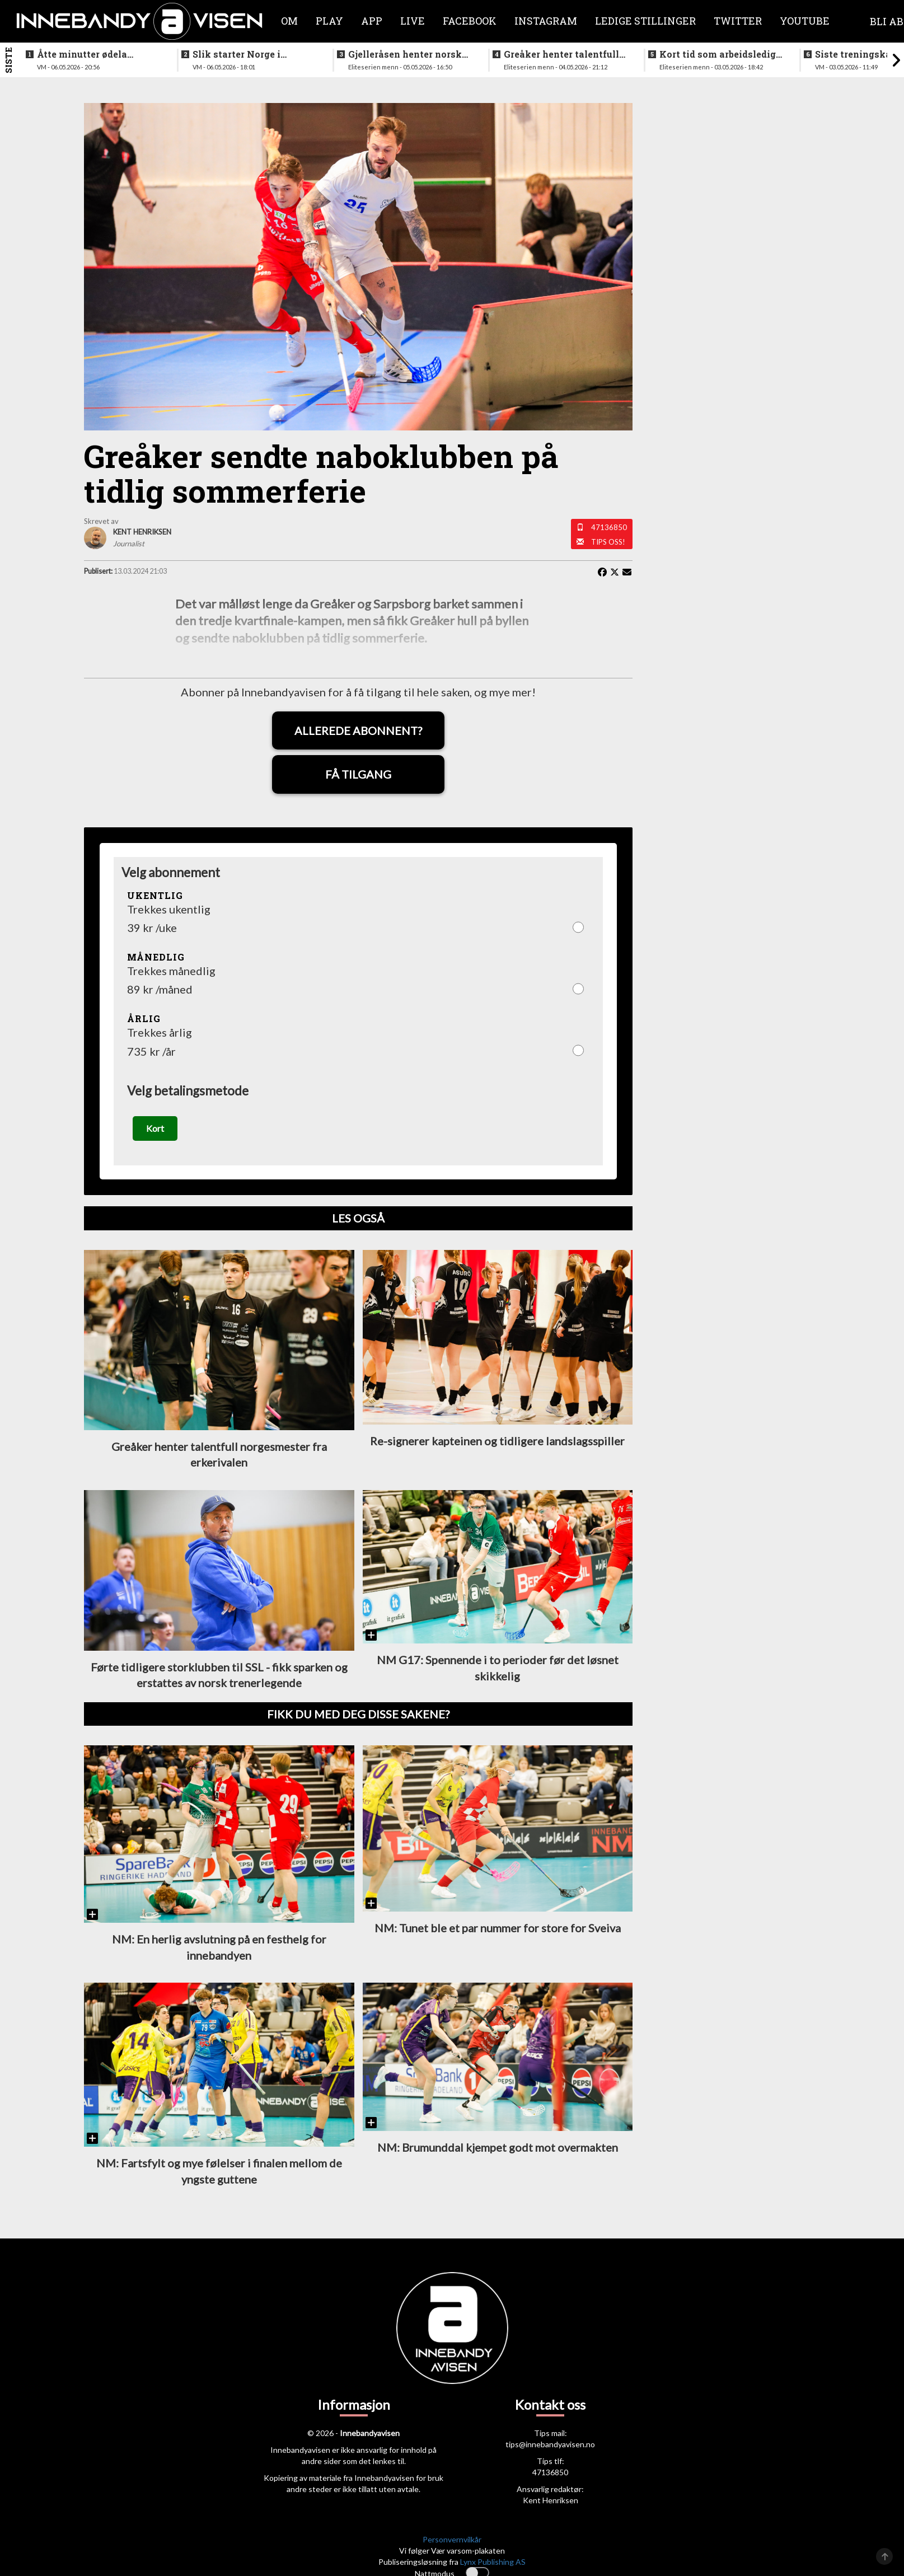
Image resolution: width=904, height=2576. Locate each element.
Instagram (545, 20)
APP (371, 20)
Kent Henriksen (550, 2502)
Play (329, 20)
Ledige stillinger (645, 20)
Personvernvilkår (452, 2541)
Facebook (470, 20)
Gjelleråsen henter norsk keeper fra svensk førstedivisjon (405, 54)
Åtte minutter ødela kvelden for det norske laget (89, 54)
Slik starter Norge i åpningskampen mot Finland (241, 54)
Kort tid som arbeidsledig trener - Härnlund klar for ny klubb (717, 54)
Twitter (738, 20)
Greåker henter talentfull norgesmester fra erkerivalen (561, 54)
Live (412, 20)
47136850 (609, 527)
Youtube (805, 20)
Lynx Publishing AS (493, 2563)
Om (289, 20)
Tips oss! (608, 541)
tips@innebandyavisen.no (550, 2446)
